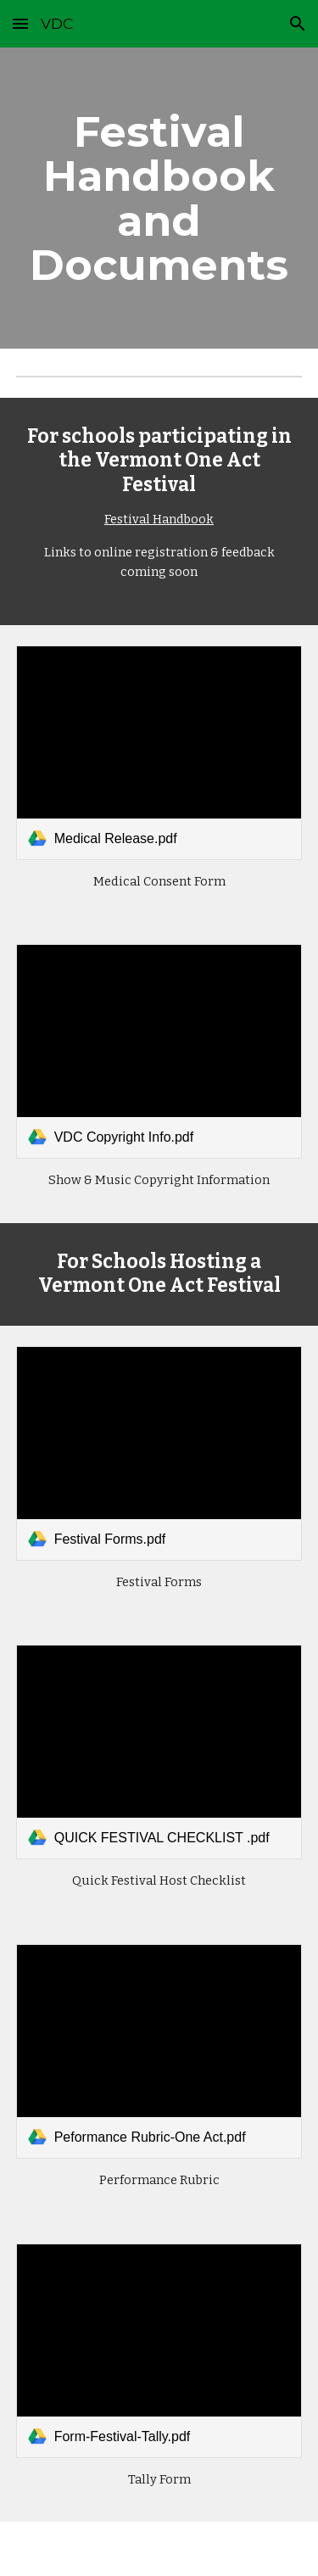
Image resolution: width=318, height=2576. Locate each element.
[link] (159, 752)
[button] (20, 23)
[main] (159, 198)
